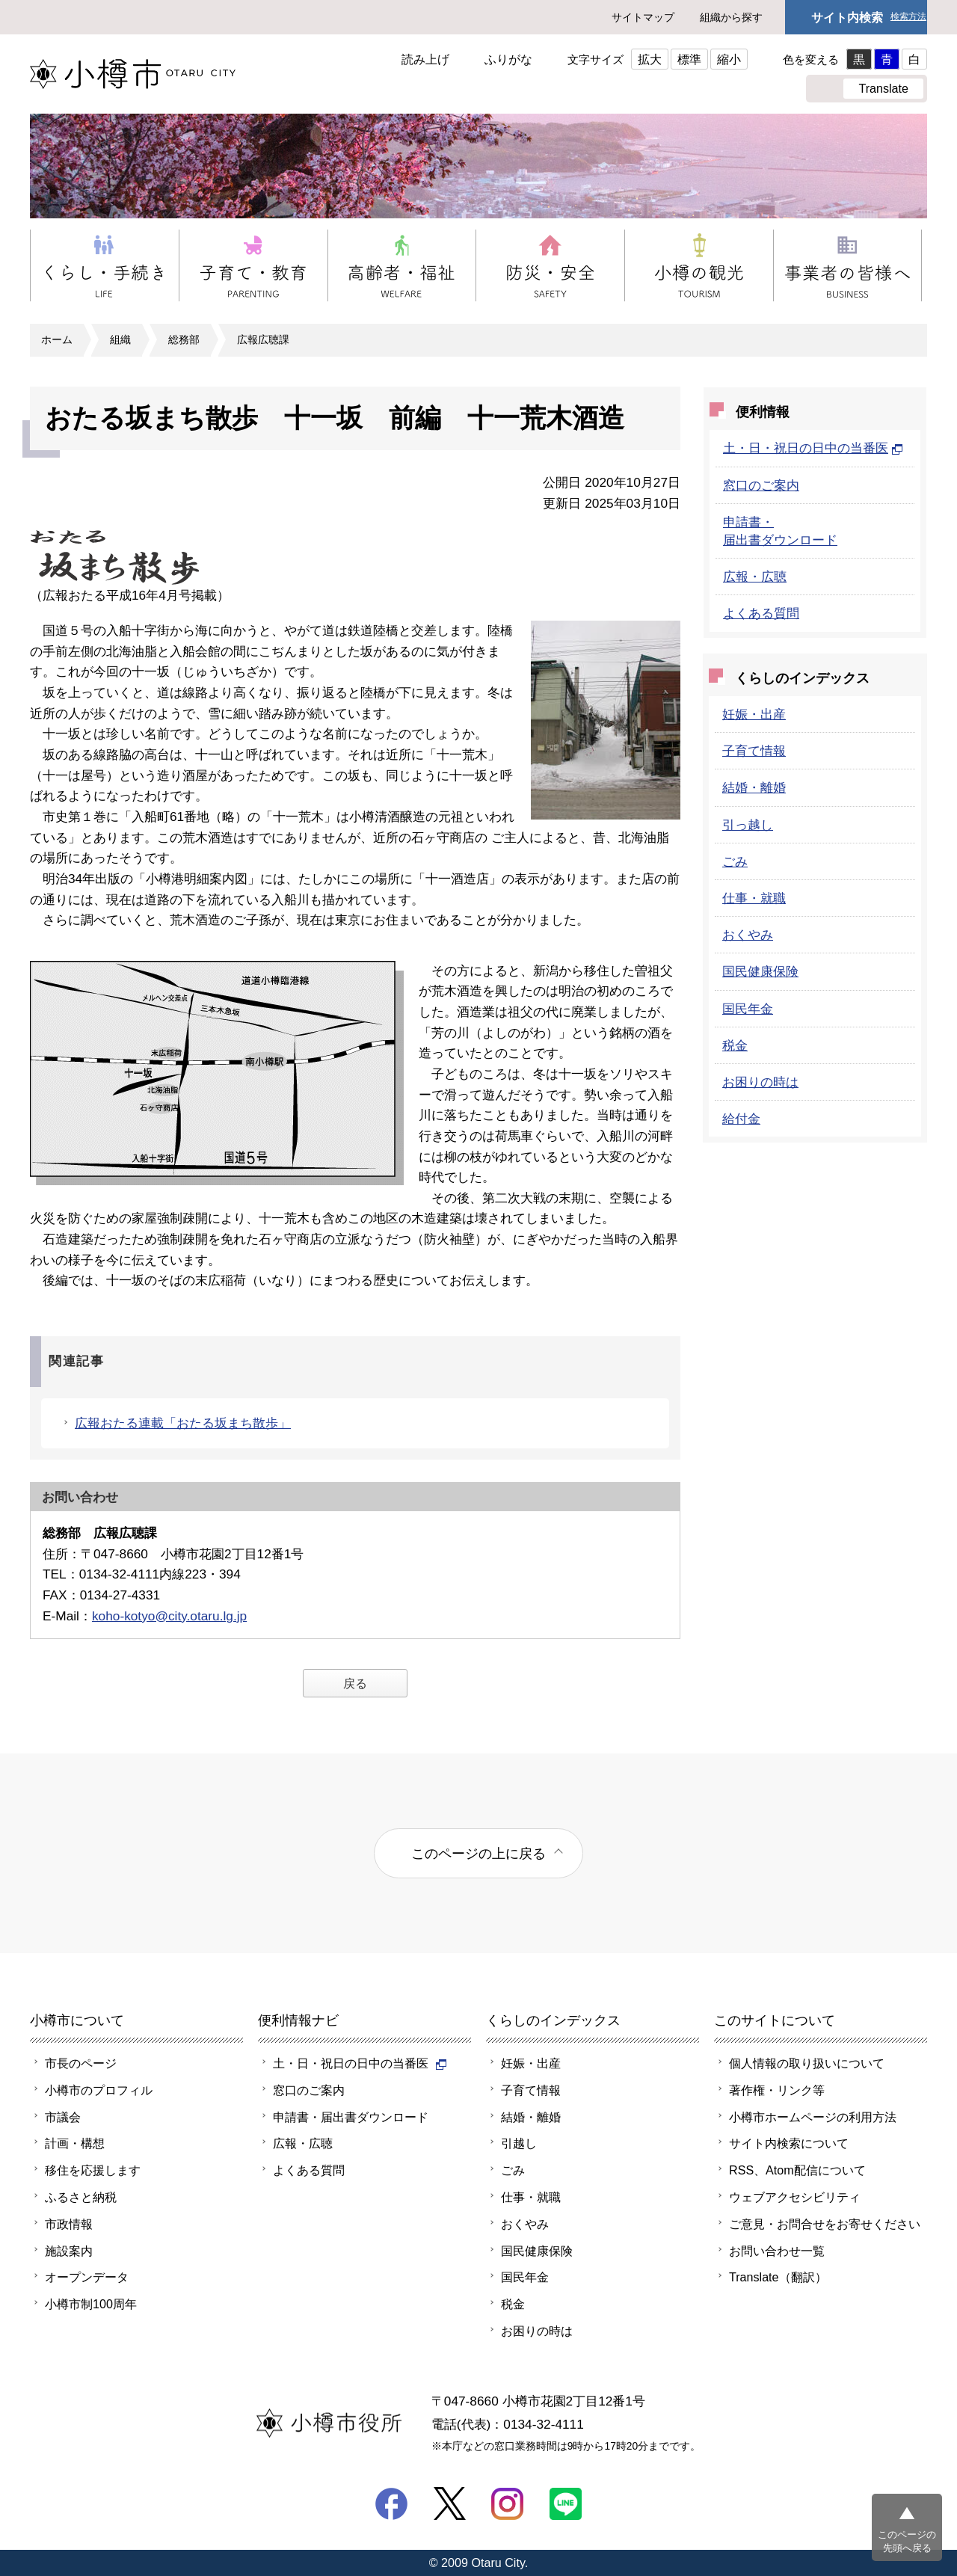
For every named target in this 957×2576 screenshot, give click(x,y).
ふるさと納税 (81, 2197)
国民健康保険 (760, 971)
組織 (120, 339)
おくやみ (747, 934)
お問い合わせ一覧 (777, 2250)
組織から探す (731, 17)
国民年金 (747, 1008)
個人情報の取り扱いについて (806, 2063)
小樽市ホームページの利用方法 (812, 2117)
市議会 (63, 2117)
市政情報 (69, 2224)
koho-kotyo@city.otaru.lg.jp (169, 1615)
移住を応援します (93, 2170)
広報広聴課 (263, 339)
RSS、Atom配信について (797, 2170)
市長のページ (81, 2063)
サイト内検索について (789, 2143)
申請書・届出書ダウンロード (350, 2117)
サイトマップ (643, 17)
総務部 (184, 339)
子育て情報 (754, 750)
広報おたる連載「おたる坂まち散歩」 (183, 1422)
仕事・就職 (754, 898)
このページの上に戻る (478, 1853)
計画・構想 (75, 2143)
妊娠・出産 (754, 714)
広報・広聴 (755, 576)
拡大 (650, 59)
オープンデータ (87, 2277)
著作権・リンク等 (777, 2090)
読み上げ (425, 59)
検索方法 (908, 17)
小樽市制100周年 (91, 2304)
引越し (519, 2143)
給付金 (741, 1118)
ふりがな (508, 59)
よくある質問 (761, 613)
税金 (735, 1045)
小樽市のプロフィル (99, 2090)
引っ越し (747, 824)
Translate (883, 88)
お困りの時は (760, 1082)
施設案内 (69, 2250)
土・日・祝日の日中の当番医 (813, 447)
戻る (355, 1683)
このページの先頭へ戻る (907, 2541)
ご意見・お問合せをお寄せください (824, 2224)
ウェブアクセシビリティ (795, 2197)
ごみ (735, 861)
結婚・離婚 (754, 787)
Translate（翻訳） (778, 2277)
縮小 (729, 59)
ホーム (57, 339)
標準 (689, 59)
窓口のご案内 (761, 485)
